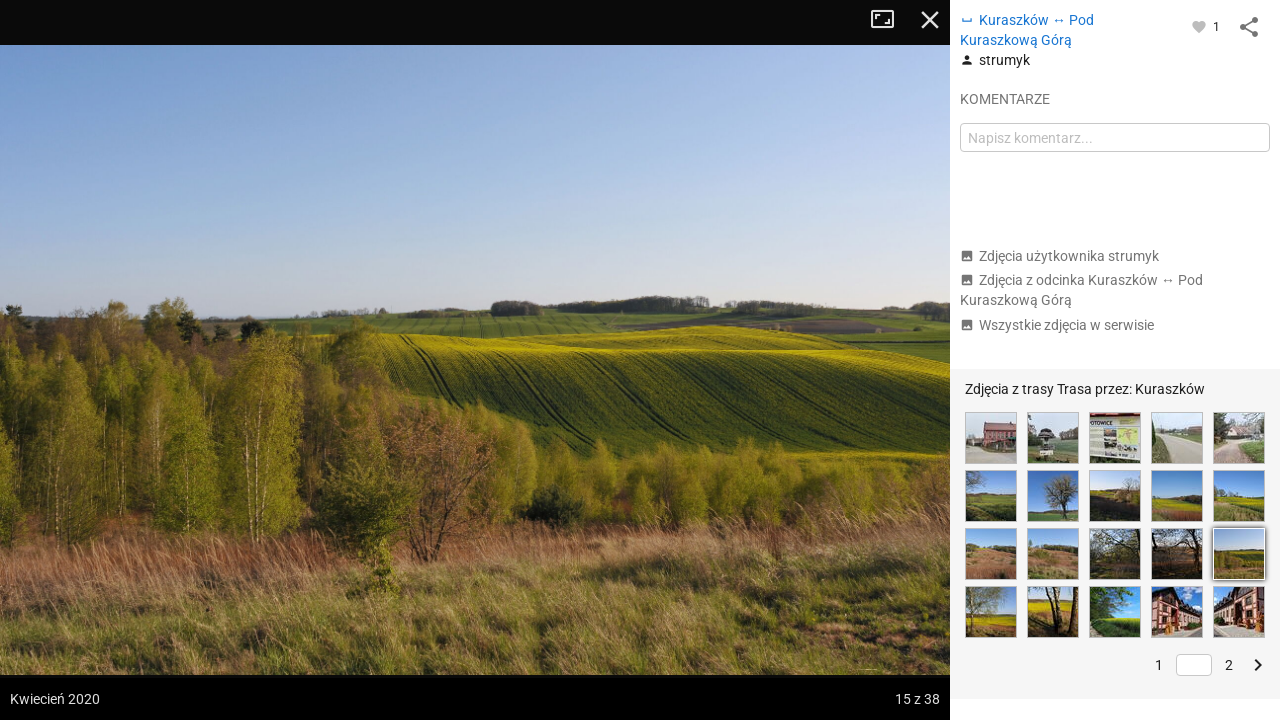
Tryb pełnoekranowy (890, 20)
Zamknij (930, 20)
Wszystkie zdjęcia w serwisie (1057, 325)
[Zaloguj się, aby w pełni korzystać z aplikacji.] (1200, 26)
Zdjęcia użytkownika (1059, 256)
